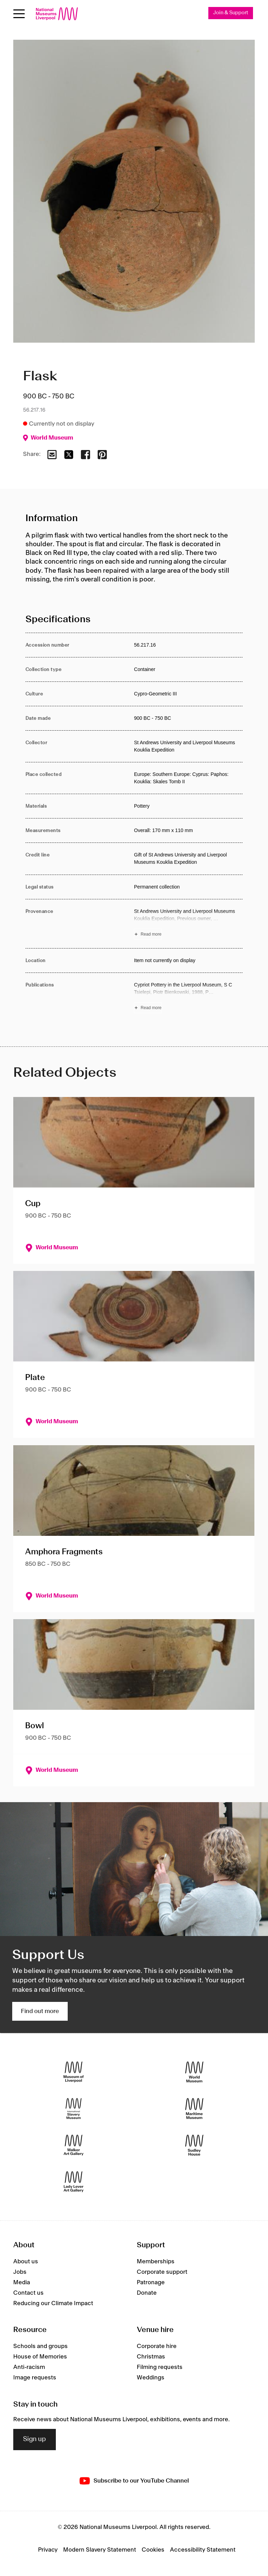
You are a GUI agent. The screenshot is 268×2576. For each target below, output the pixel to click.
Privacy (48, 2550)
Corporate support (162, 2272)
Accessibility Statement (203, 2550)
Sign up (34, 2439)
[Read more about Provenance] (188, 924)
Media (21, 2282)
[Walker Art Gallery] (73, 2145)
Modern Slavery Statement (99, 2550)
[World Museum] (194, 2072)
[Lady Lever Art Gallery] (73, 2182)
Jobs (20, 2272)
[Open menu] (19, 14)
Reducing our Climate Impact (53, 2303)
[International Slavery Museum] (73, 2108)
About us (25, 2261)
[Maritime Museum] (194, 2108)
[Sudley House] (194, 2145)
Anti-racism (29, 2367)
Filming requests (160, 2367)
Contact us (28, 2293)
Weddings (150, 2378)
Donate (147, 2293)
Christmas (151, 2357)
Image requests (34, 2378)
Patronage (151, 2282)
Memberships (155, 2261)
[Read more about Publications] (188, 997)
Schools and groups (40, 2346)
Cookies (153, 2550)
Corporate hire (157, 2346)
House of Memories (40, 2357)
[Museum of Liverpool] (73, 2072)
